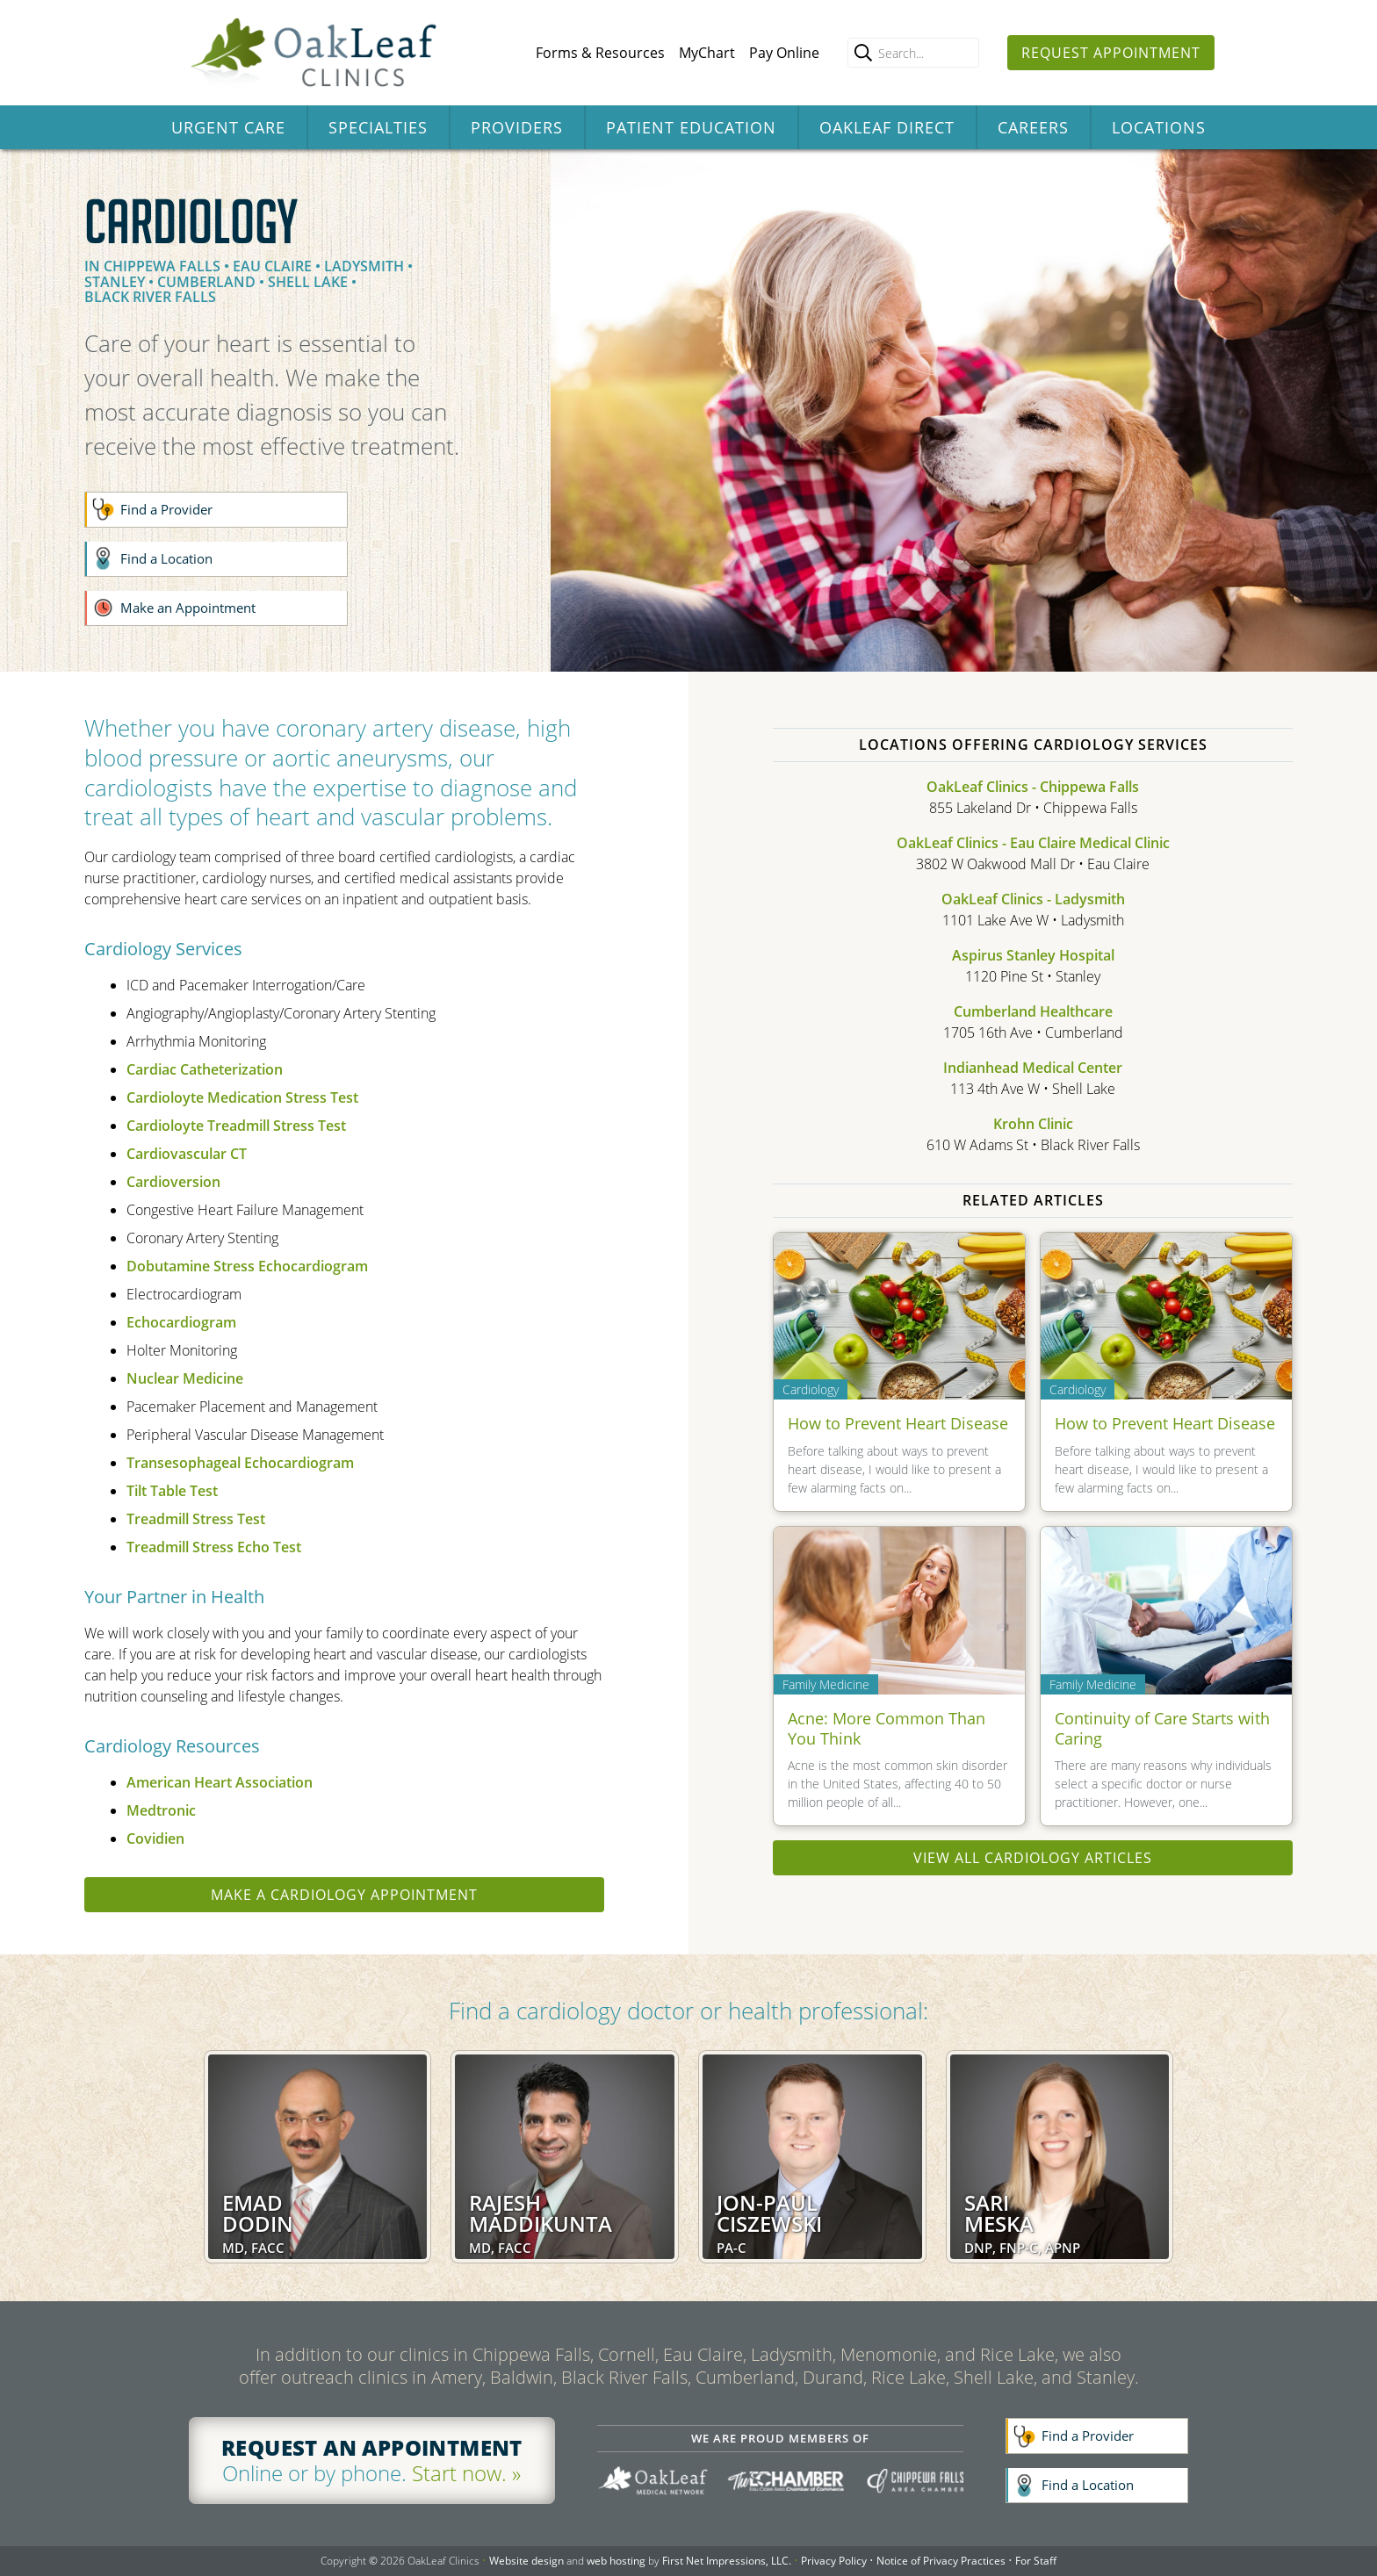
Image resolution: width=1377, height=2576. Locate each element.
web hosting (616, 2560)
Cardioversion (173, 1181)
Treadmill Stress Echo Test (213, 1547)
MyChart (707, 52)
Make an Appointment (188, 607)
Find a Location (166, 558)
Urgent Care (228, 127)
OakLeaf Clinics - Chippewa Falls (1032, 786)
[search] (863, 52)
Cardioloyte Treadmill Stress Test (236, 1125)
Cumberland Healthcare (1033, 1011)
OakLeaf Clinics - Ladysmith (1033, 899)
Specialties (378, 127)
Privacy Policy (834, 2560)
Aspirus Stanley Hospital (1033, 955)
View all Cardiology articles (1032, 1857)
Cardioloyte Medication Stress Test (242, 1097)
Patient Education (691, 127)
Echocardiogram (181, 1322)
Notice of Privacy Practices (941, 2560)
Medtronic (161, 1810)
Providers (517, 127)
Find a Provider (166, 509)
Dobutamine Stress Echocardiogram (247, 1266)
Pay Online (784, 53)
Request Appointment (1110, 52)
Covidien (155, 1838)
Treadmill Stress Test (195, 1519)
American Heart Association (219, 1782)
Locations (1159, 127)
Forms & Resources (600, 53)
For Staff (1035, 2560)
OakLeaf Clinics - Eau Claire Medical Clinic (1033, 843)
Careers (1033, 127)
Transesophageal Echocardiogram (240, 1462)
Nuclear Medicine (184, 1378)
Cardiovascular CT (186, 1153)
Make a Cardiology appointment (344, 1894)
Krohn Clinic (1033, 1123)
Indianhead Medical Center (1032, 1067)
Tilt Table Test (172, 1490)
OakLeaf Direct (887, 127)
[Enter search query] (913, 53)
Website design (526, 2560)
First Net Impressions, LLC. (726, 2560)
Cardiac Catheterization (204, 1069)
